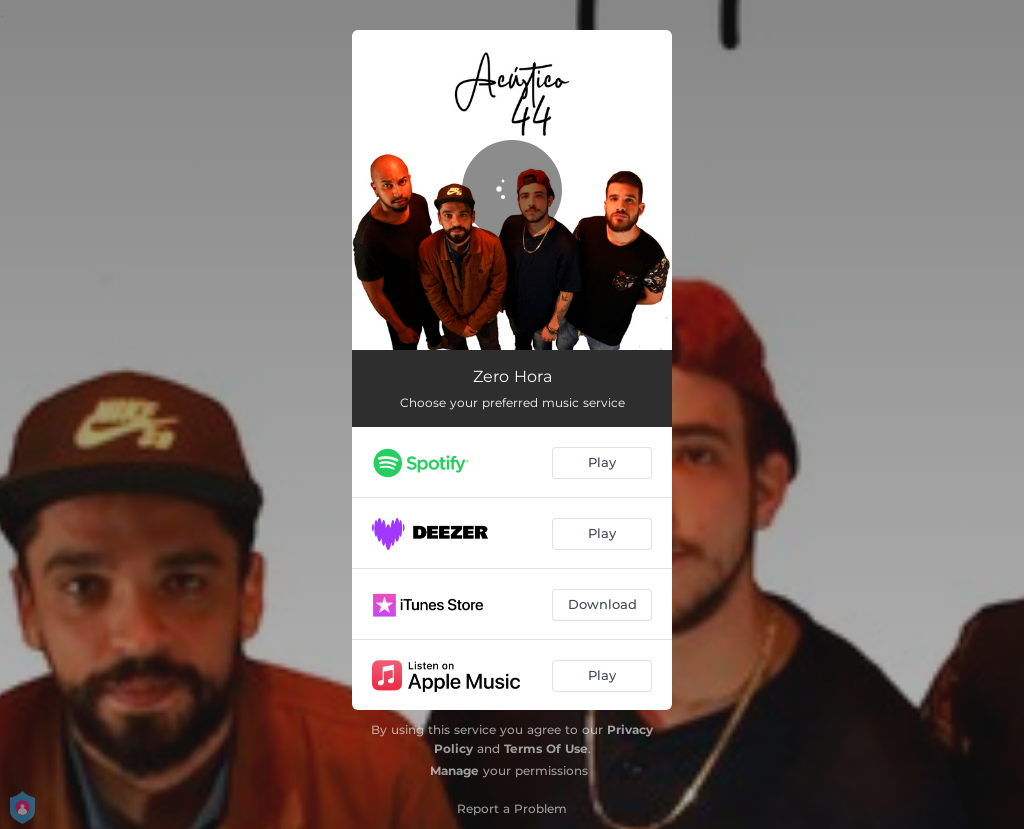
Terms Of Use (546, 748)
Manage (454, 770)
